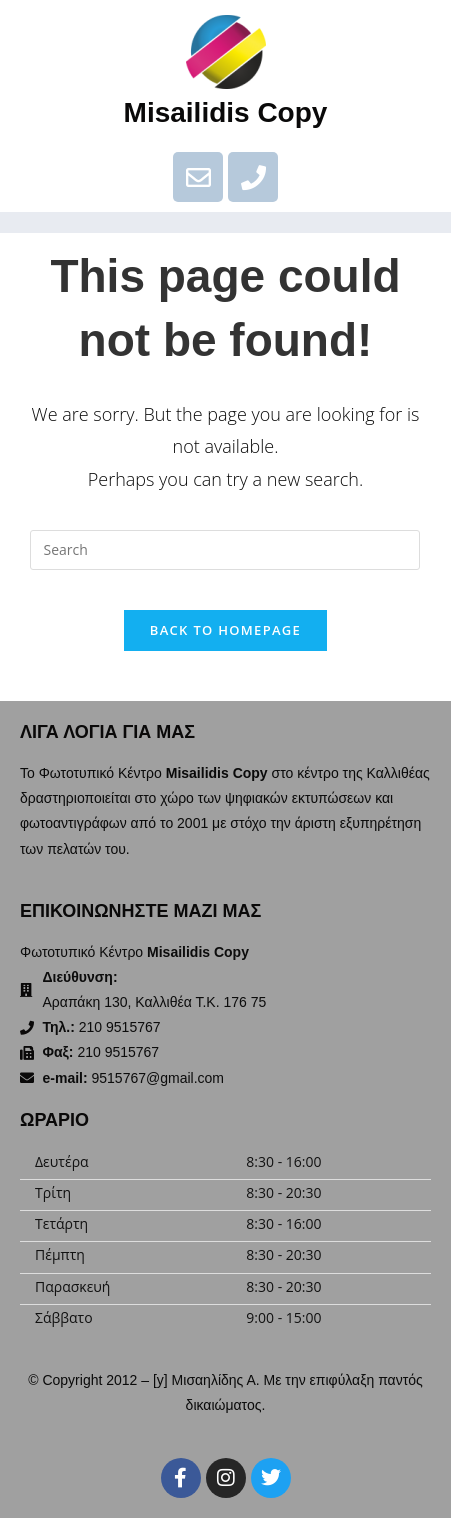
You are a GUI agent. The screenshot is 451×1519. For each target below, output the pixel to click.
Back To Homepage (225, 630)
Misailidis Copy (226, 112)
